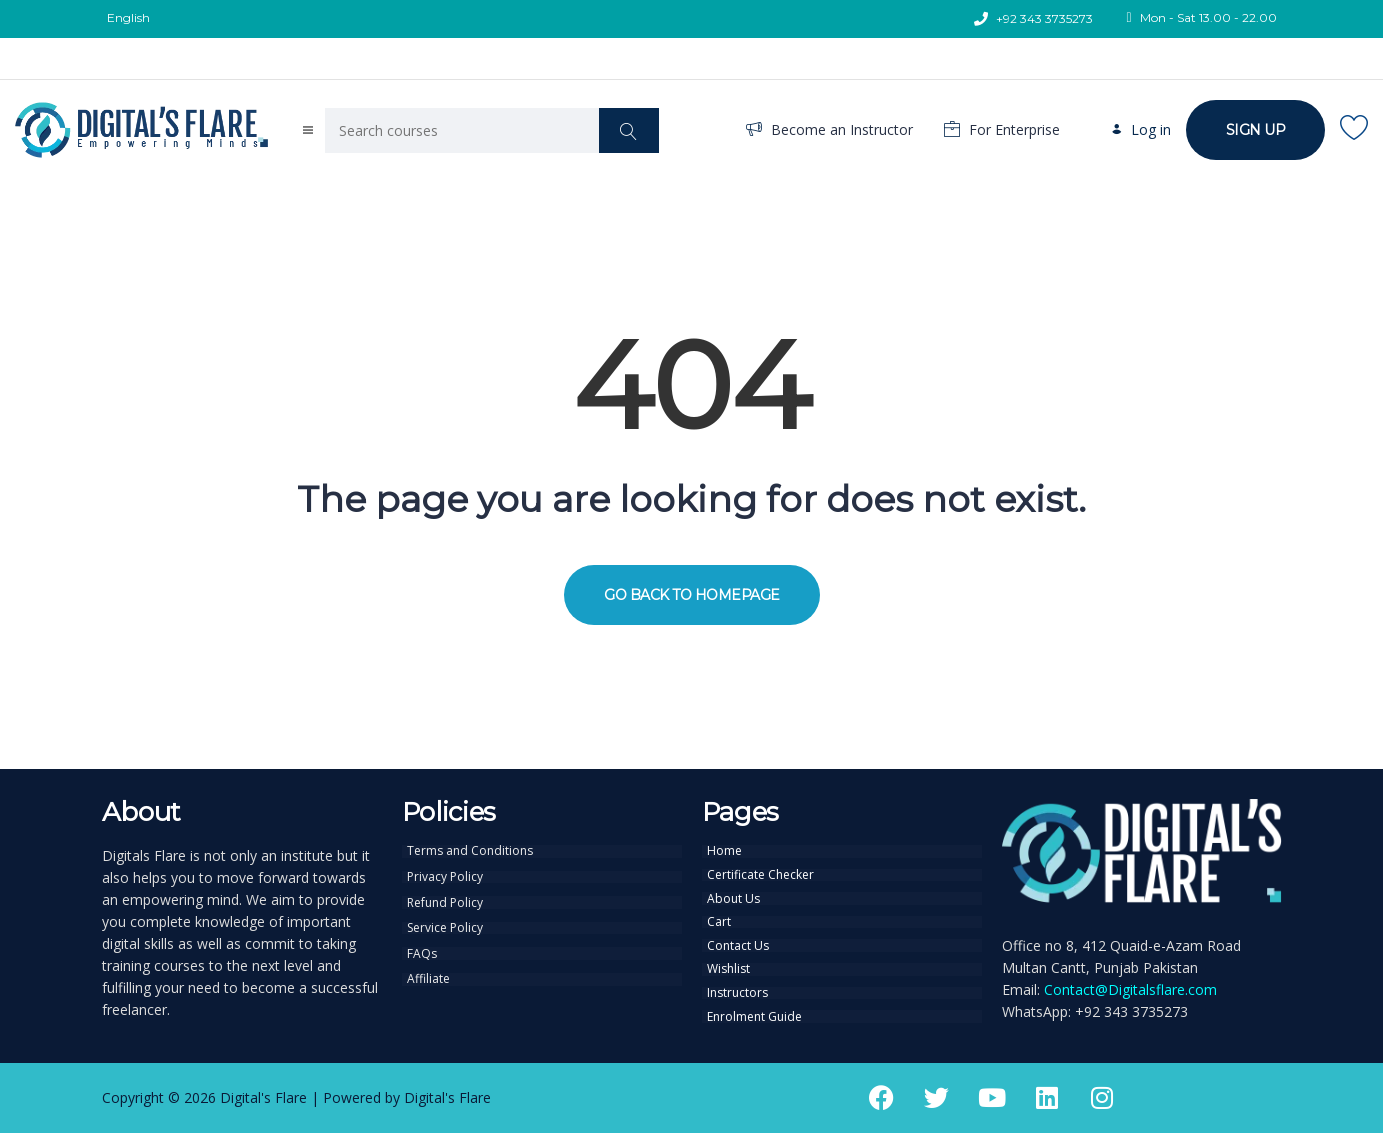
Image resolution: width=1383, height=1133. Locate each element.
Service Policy (445, 926)
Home (724, 851)
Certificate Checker (760, 874)
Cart (719, 920)
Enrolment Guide (754, 1012)
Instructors (737, 989)
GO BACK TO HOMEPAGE (692, 595)
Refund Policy (445, 901)
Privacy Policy (445, 876)
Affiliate (428, 976)
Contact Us (738, 943)
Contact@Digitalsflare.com (1130, 989)
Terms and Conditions (470, 851)
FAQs (422, 951)
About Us (733, 897)
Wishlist (728, 966)
